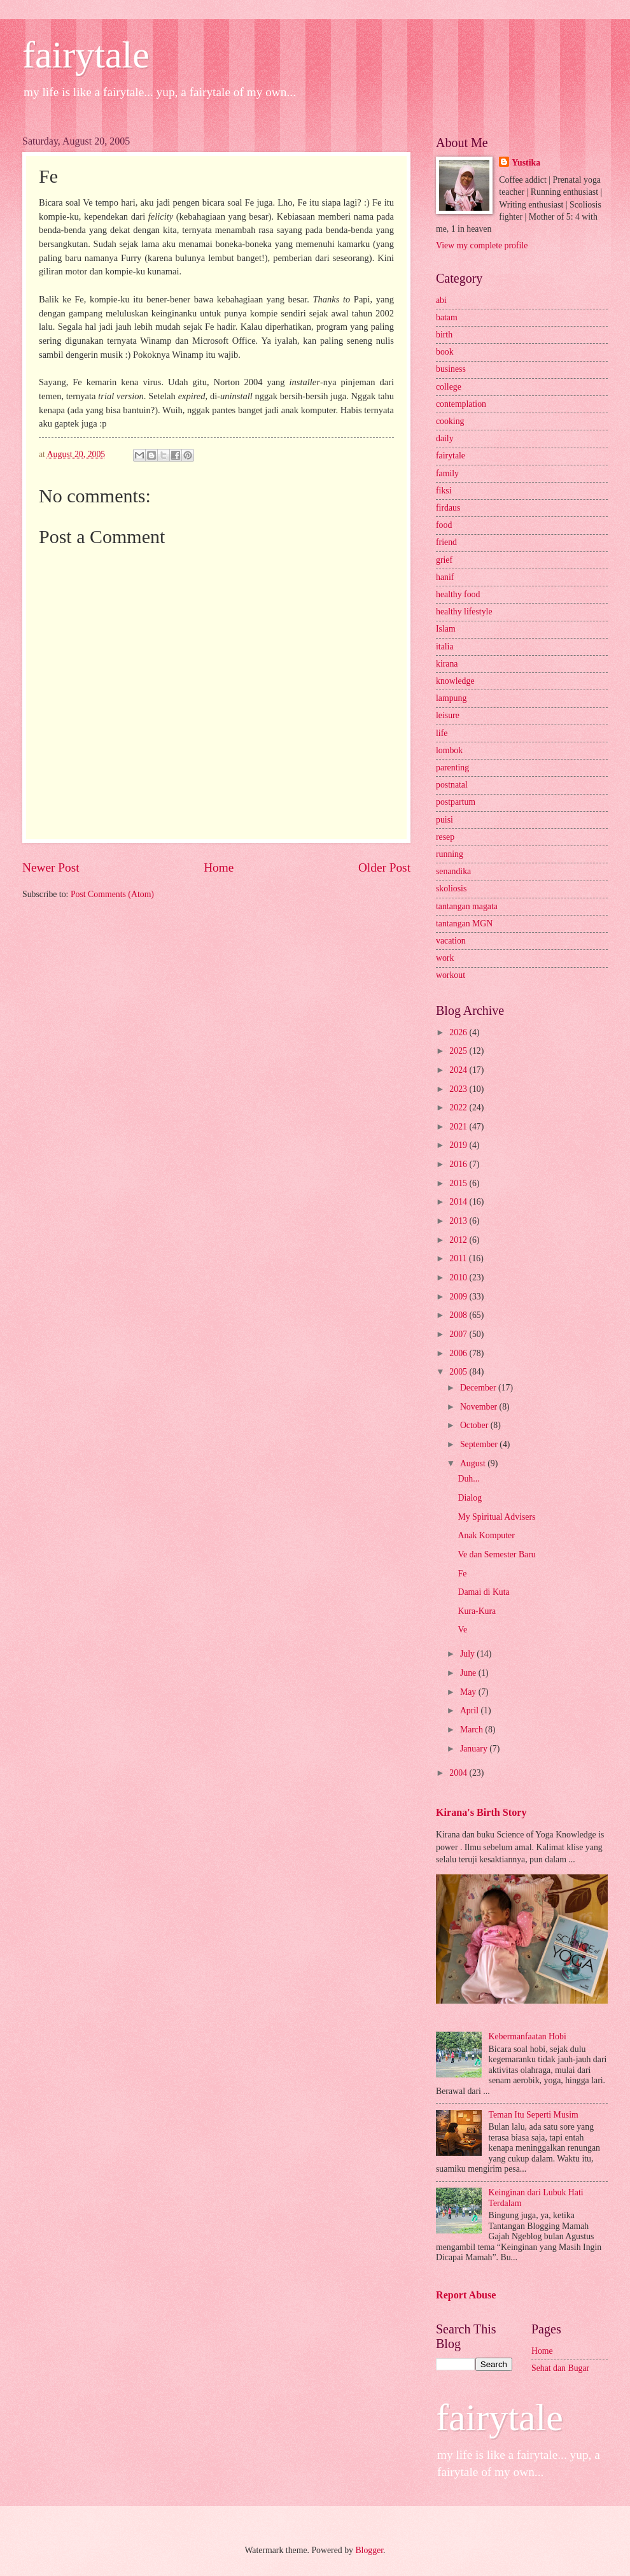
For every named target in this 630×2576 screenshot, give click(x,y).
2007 (459, 1334)
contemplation (461, 404)
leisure (447, 715)
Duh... (468, 1478)
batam (447, 317)
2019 (459, 1145)
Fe (462, 1573)
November (480, 1407)
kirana (447, 664)
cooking (450, 421)
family (447, 473)
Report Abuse (466, 2294)
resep (445, 837)
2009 (459, 1296)
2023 (459, 1089)
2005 (459, 1371)
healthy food (458, 594)
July (468, 1654)
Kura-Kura (477, 1611)
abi (441, 300)
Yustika (526, 162)
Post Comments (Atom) (112, 894)
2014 (459, 1202)
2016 (459, 1164)
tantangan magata (467, 906)
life (441, 733)
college (448, 387)
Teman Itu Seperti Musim (533, 2115)
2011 (459, 1258)
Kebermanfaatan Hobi (527, 2036)
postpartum (455, 802)
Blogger (369, 2550)
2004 (459, 1773)
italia (445, 646)
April (470, 1710)
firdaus (448, 508)
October (475, 1425)
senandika (453, 871)
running (449, 854)
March (472, 1729)
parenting (452, 767)
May (469, 1692)
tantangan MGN (464, 923)
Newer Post (51, 867)
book (445, 352)
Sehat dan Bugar (560, 2368)
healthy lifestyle (464, 611)
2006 (459, 1353)
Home (219, 867)
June (469, 1673)
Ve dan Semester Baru (496, 1554)
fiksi (444, 490)
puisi (444, 819)
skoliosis (451, 888)
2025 (459, 1051)
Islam (446, 628)
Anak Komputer (486, 1535)
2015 (459, 1183)
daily (445, 438)
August (473, 1463)
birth (444, 334)
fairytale (86, 55)
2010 (459, 1277)
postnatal (452, 784)
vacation (451, 940)
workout (450, 975)
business (451, 369)
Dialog (470, 1498)
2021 (459, 1126)
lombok (449, 750)
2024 (459, 1070)
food (444, 525)
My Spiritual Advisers (496, 1517)
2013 (459, 1221)
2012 (459, 1240)
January (474, 1748)
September (480, 1444)
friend (446, 542)
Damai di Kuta (483, 1592)
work (445, 958)
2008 (459, 1315)
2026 (459, 1032)
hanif (445, 577)
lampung (451, 698)
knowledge (455, 681)
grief (444, 560)
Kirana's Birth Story (481, 1812)
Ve (462, 1629)
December (479, 1387)
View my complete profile (482, 245)
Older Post (384, 867)
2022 (459, 1107)
